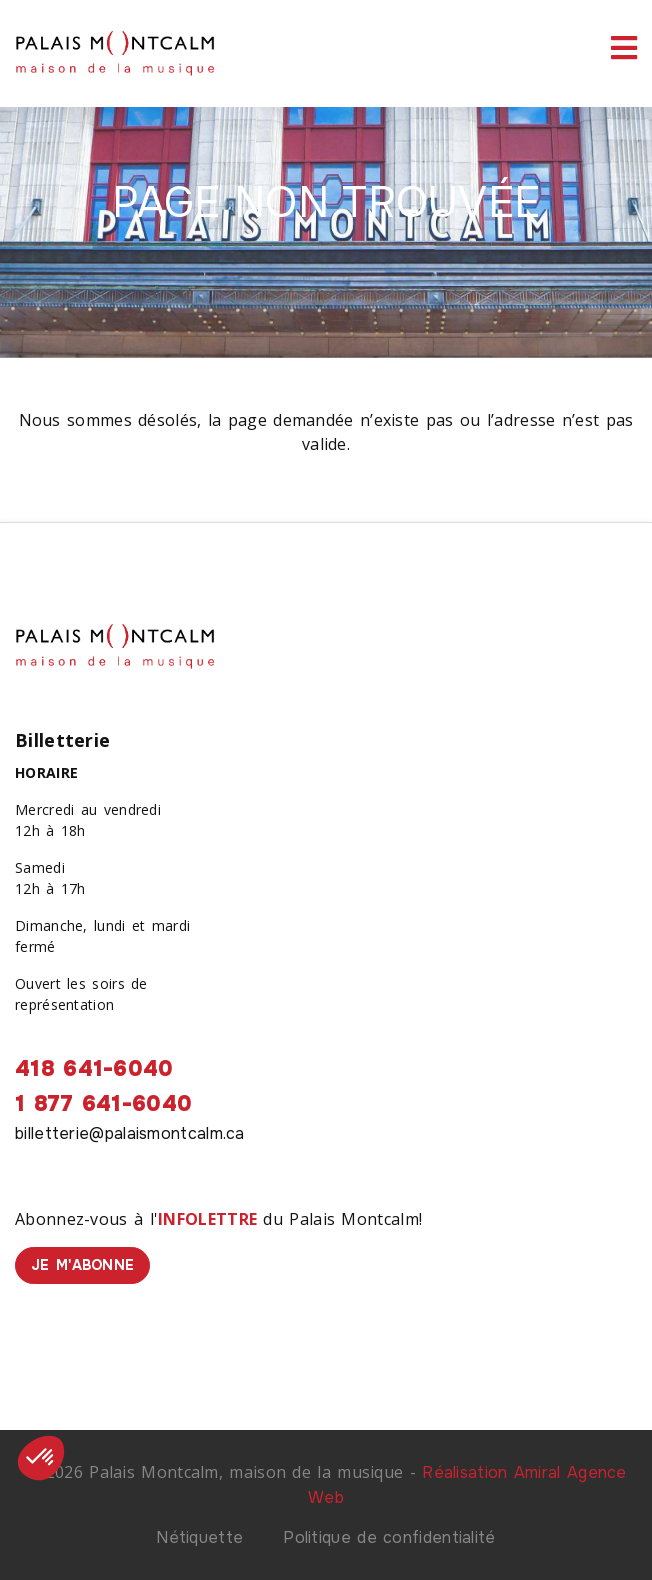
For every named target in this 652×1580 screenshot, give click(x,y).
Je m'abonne (82, 1265)
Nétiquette (199, 1537)
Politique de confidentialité (389, 1537)
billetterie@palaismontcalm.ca (130, 1133)
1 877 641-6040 (103, 1104)
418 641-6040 (94, 1069)
